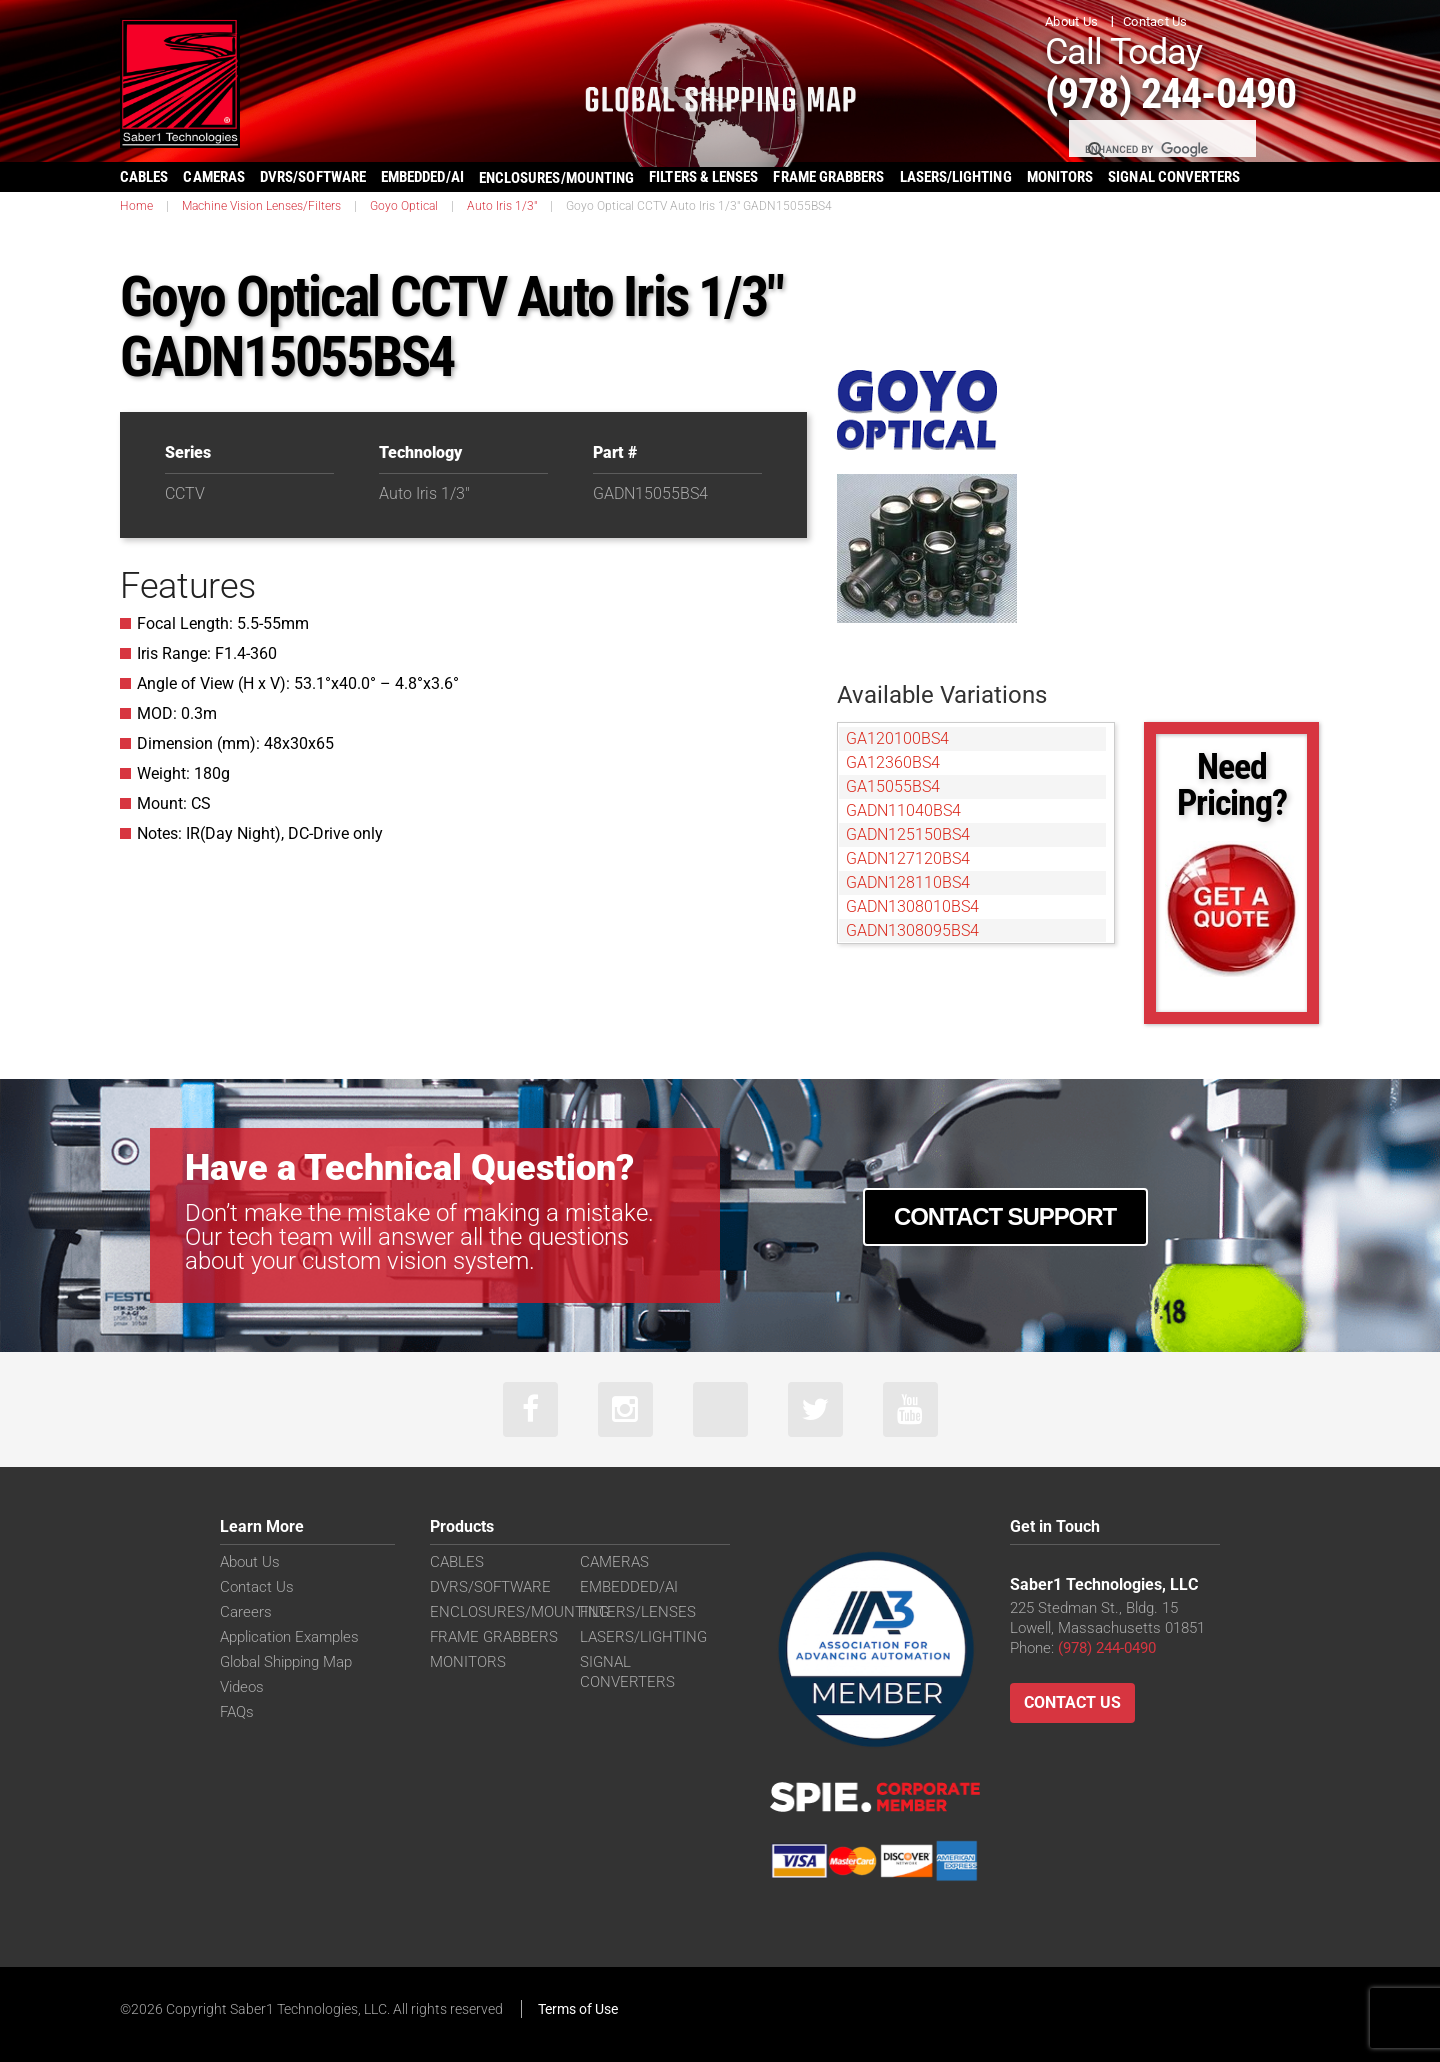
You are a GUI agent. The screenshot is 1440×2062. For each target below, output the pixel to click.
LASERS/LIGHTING (956, 177)
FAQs (237, 1712)
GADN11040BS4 (903, 810)
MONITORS (1060, 177)
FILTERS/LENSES (638, 1612)
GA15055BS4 (893, 786)
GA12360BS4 (893, 762)
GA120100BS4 (897, 738)
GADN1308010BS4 (912, 906)
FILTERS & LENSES (703, 177)
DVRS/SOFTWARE (313, 177)
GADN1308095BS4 (912, 930)
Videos (242, 1687)
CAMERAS (214, 177)
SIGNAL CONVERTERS (1174, 177)
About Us (1071, 21)
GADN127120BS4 (908, 858)
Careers (246, 1612)
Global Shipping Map (286, 1662)
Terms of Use (578, 2009)
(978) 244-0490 (1170, 93)
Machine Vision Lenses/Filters (261, 206)
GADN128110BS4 (908, 882)
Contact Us (1155, 21)
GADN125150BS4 (908, 834)
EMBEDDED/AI (422, 177)
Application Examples (289, 1637)
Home (136, 206)
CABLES (144, 177)
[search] (1161, 150)
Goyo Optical (404, 206)
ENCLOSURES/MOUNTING (519, 1612)
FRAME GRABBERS (828, 177)
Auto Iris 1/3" (502, 206)
